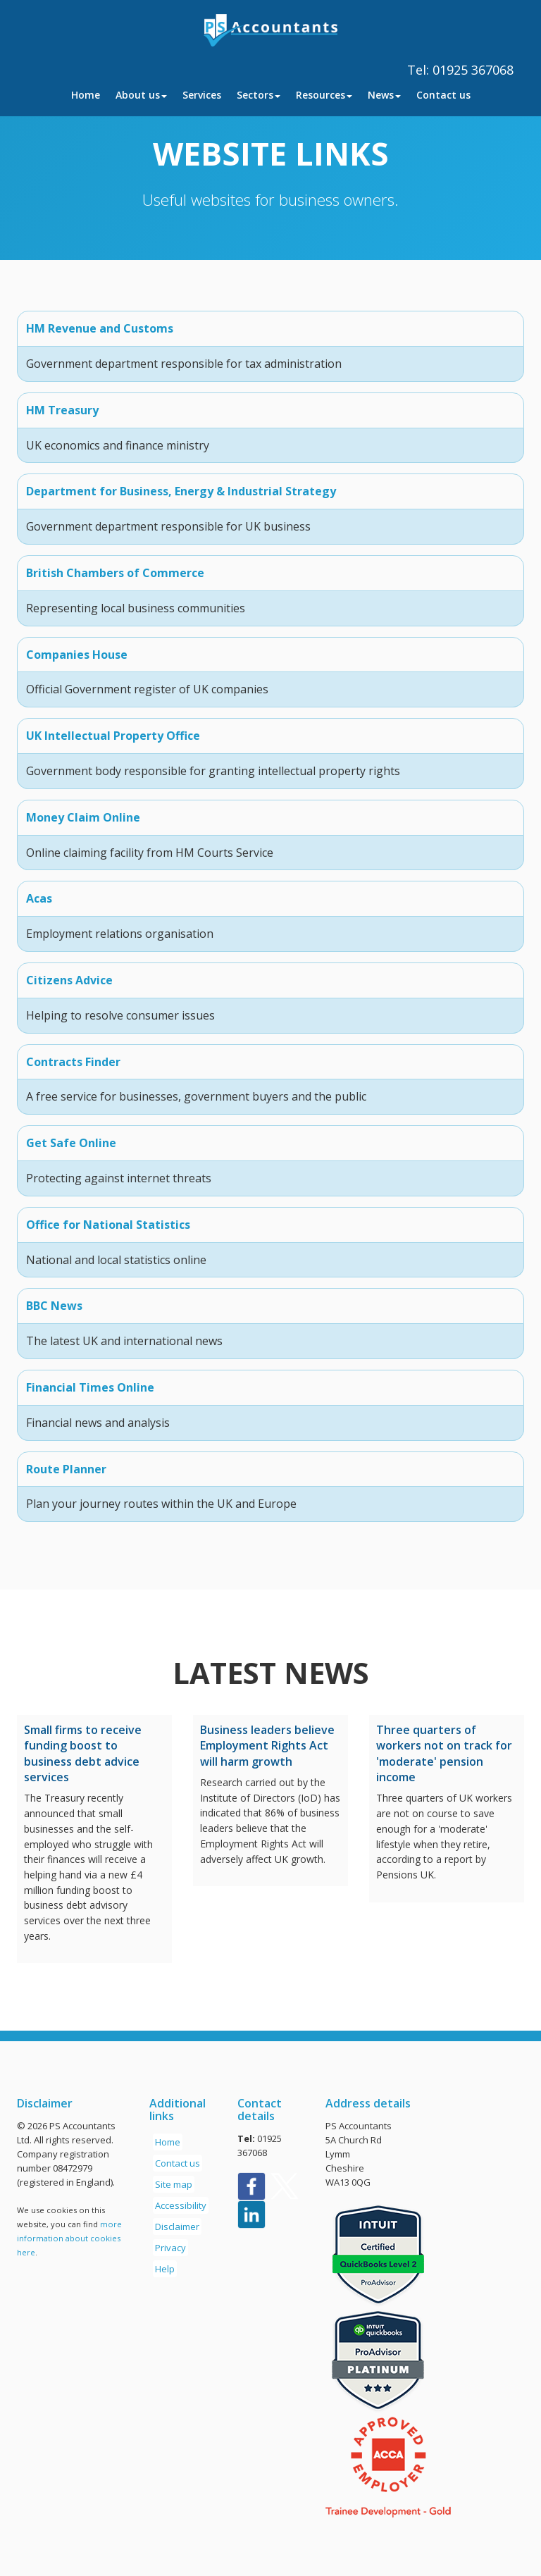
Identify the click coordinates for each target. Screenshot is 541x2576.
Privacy (170, 2247)
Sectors (258, 94)
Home (85, 94)
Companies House (77, 654)
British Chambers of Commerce (115, 573)
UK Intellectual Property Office (113, 735)
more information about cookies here (69, 2238)
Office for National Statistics (108, 1224)
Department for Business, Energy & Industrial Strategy (181, 491)
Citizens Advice (69, 980)
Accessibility (180, 2205)
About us (141, 94)
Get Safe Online (71, 1143)
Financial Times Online (90, 1387)
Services (201, 94)
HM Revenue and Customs (99, 328)
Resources (324, 94)
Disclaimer (177, 2226)
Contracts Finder (73, 1062)
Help (165, 2268)
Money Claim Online (83, 817)
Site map (173, 2184)
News (384, 94)
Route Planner (66, 1469)
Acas (39, 898)
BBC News (54, 1305)
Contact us (443, 94)
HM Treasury (62, 410)
